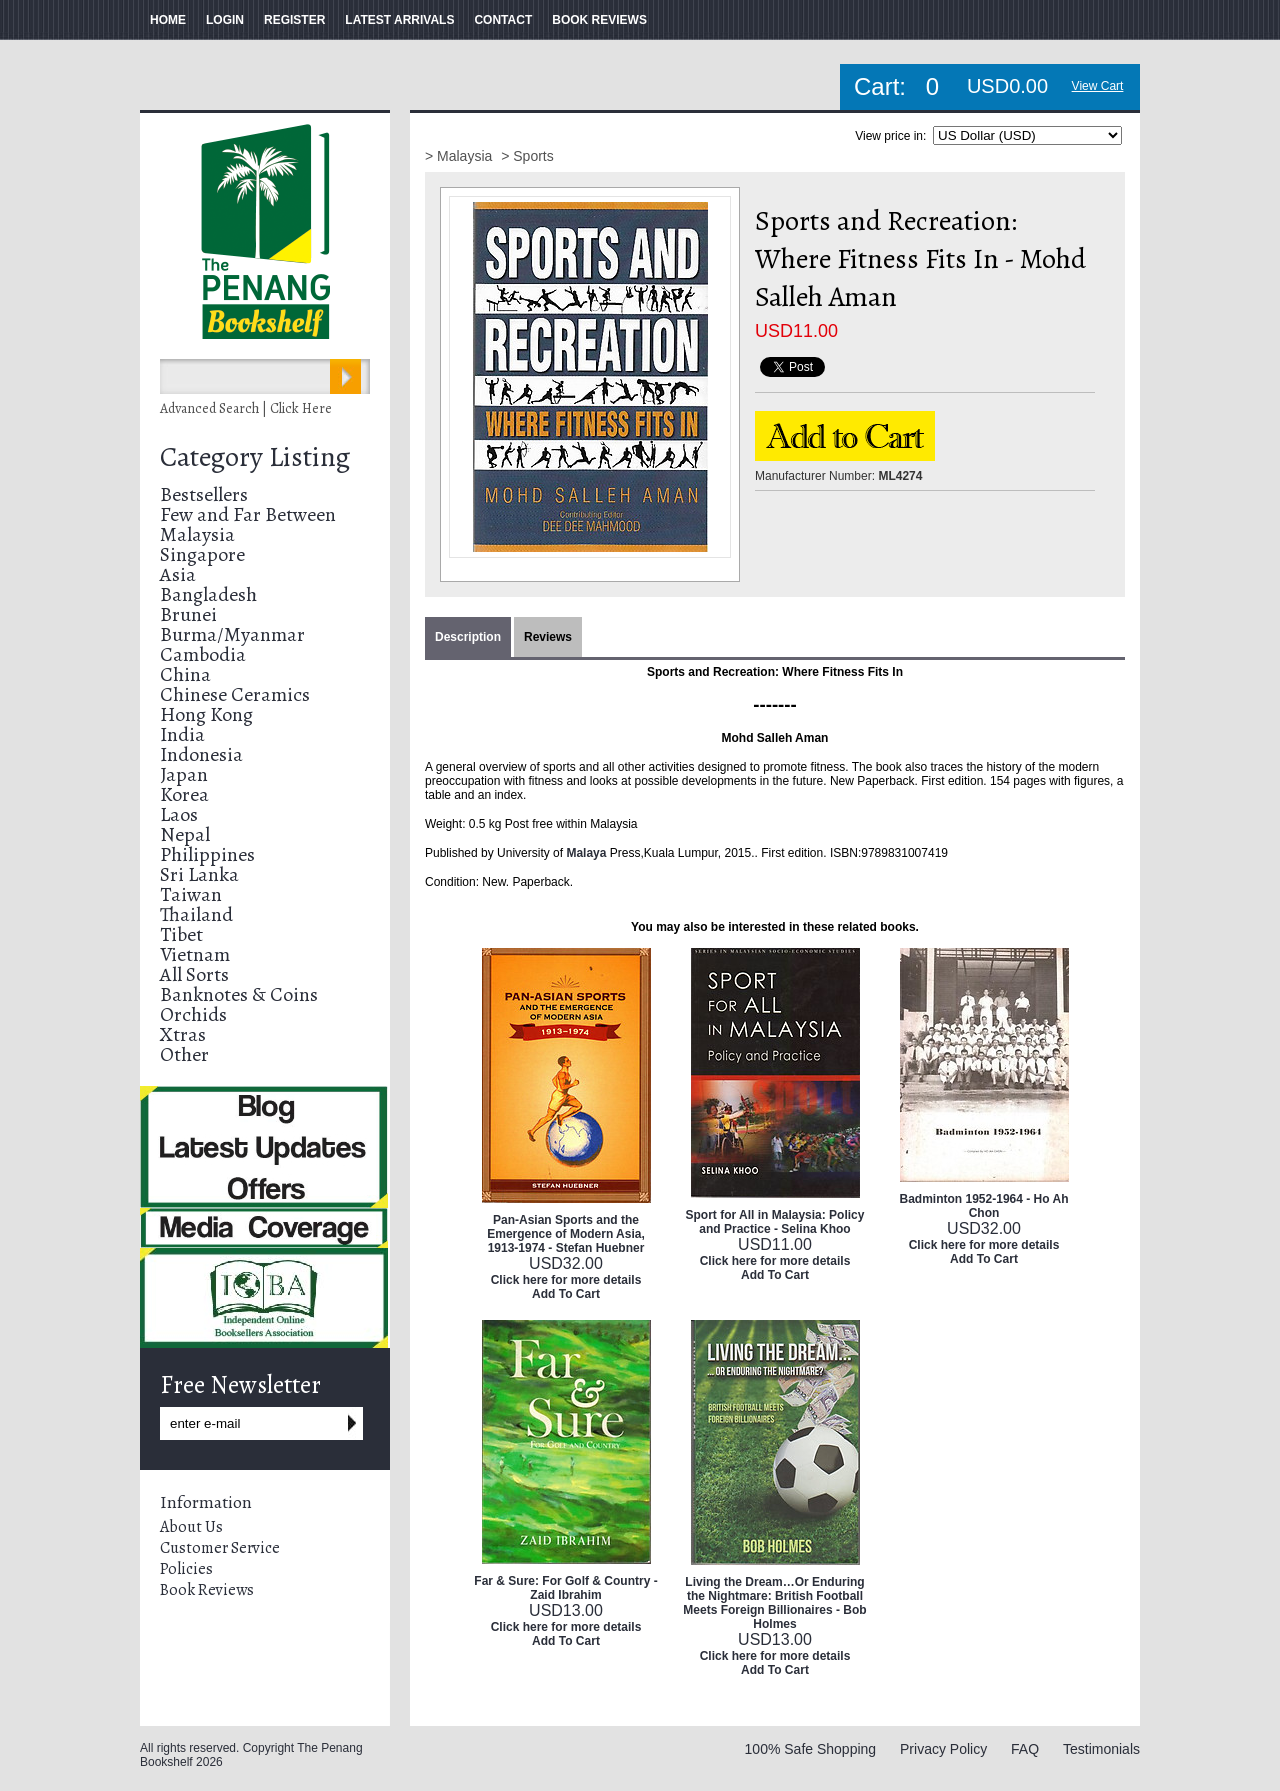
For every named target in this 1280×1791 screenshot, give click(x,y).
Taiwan (191, 894)
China (185, 674)
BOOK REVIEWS (599, 20)
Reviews (548, 637)
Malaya (586, 853)
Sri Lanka (199, 874)
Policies (186, 1569)
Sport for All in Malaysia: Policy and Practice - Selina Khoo (775, 1222)
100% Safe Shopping (811, 1749)
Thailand (196, 914)
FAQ (1025, 1749)
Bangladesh (208, 594)
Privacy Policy (943, 1749)
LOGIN (225, 20)
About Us (191, 1527)
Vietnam (195, 954)
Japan (184, 774)
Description (468, 637)
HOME (168, 20)
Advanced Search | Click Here (246, 408)
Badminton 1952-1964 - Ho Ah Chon (984, 1206)
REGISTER (294, 20)
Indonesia (201, 754)
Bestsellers (204, 494)
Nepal (185, 834)
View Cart (1098, 86)
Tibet (181, 934)
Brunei (188, 614)
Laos (179, 814)
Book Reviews (207, 1590)
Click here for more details (566, 1280)
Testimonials (1101, 1749)
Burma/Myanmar (232, 634)
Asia (178, 574)
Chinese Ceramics (235, 694)
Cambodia (203, 654)
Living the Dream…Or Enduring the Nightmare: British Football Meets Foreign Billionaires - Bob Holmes (774, 1603)
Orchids (193, 1014)
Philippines (207, 854)
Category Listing (255, 457)
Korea (184, 794)
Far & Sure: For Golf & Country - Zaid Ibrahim (565, 1588)
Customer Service (220, 1548)
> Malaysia (460, 156)
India (182, 734)
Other (184, 1054)
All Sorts (194, 974)
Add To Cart (566, 1294)
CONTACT (503, 20)
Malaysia (197, 534)
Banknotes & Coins (239, 994)
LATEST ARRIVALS (399, 20)
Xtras (183, 1034)
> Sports (527, 156)
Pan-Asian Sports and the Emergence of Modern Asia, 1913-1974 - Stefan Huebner (566, 1234)
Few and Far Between (248, 514)
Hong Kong (206, 714)
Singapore (202, 554)
